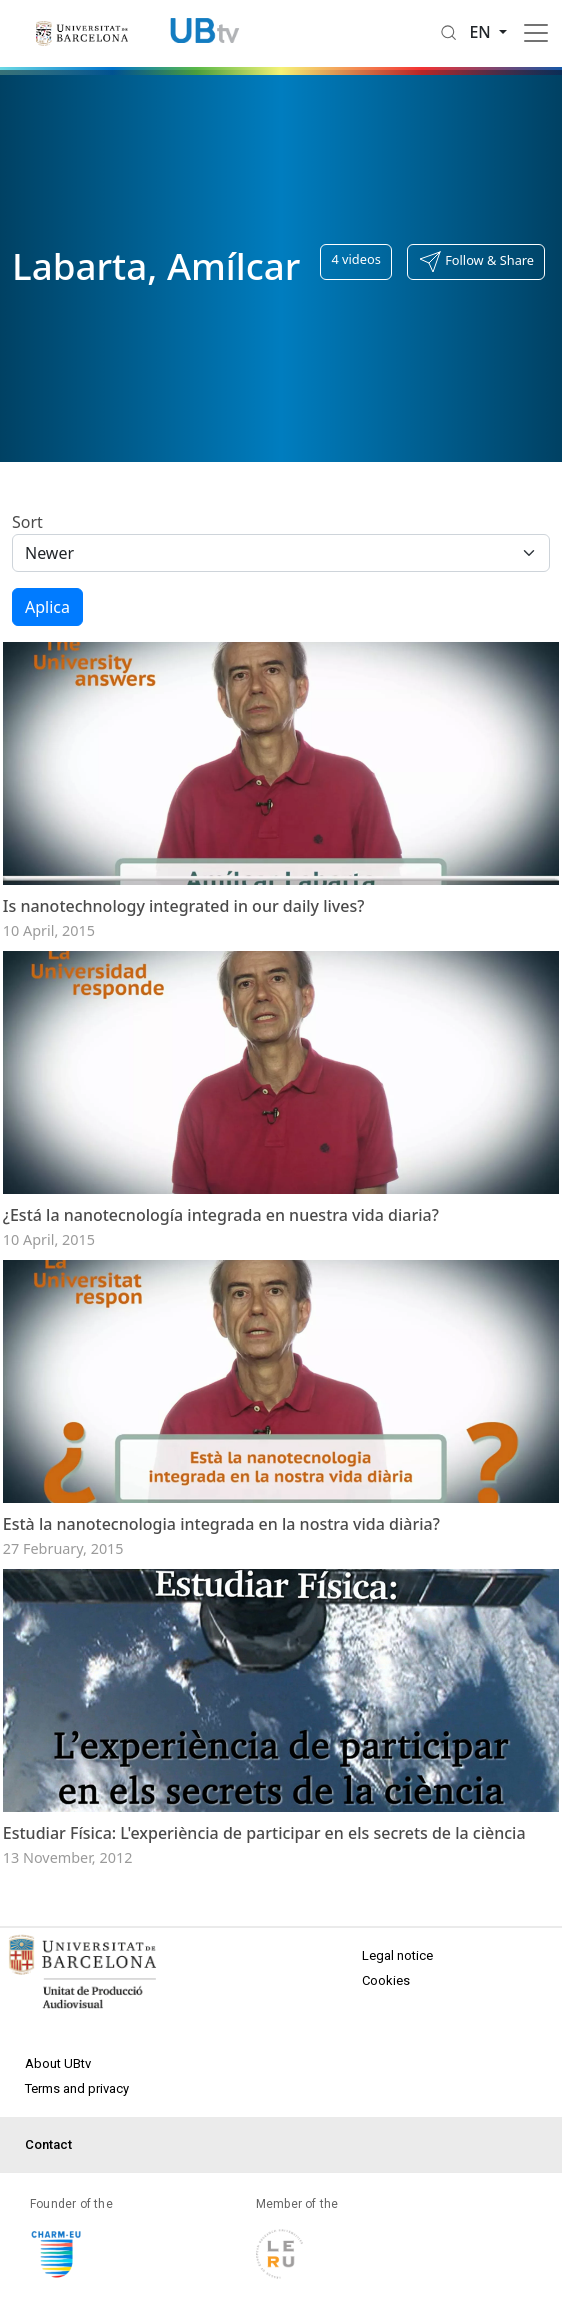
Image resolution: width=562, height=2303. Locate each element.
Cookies (386, 2019)
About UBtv (58, 2102)
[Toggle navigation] (536, 33)
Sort (27, 522)
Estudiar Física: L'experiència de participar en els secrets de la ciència (264, 1872)
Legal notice (397, 1994)
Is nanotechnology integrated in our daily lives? (184, 915)
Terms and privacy (77, 2127)
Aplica (47, 607)
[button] (476, 262)
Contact (48, 2183)
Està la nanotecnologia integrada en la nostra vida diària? (221, 1553)
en (482, 32)
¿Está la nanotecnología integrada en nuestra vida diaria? (221, 1234)
